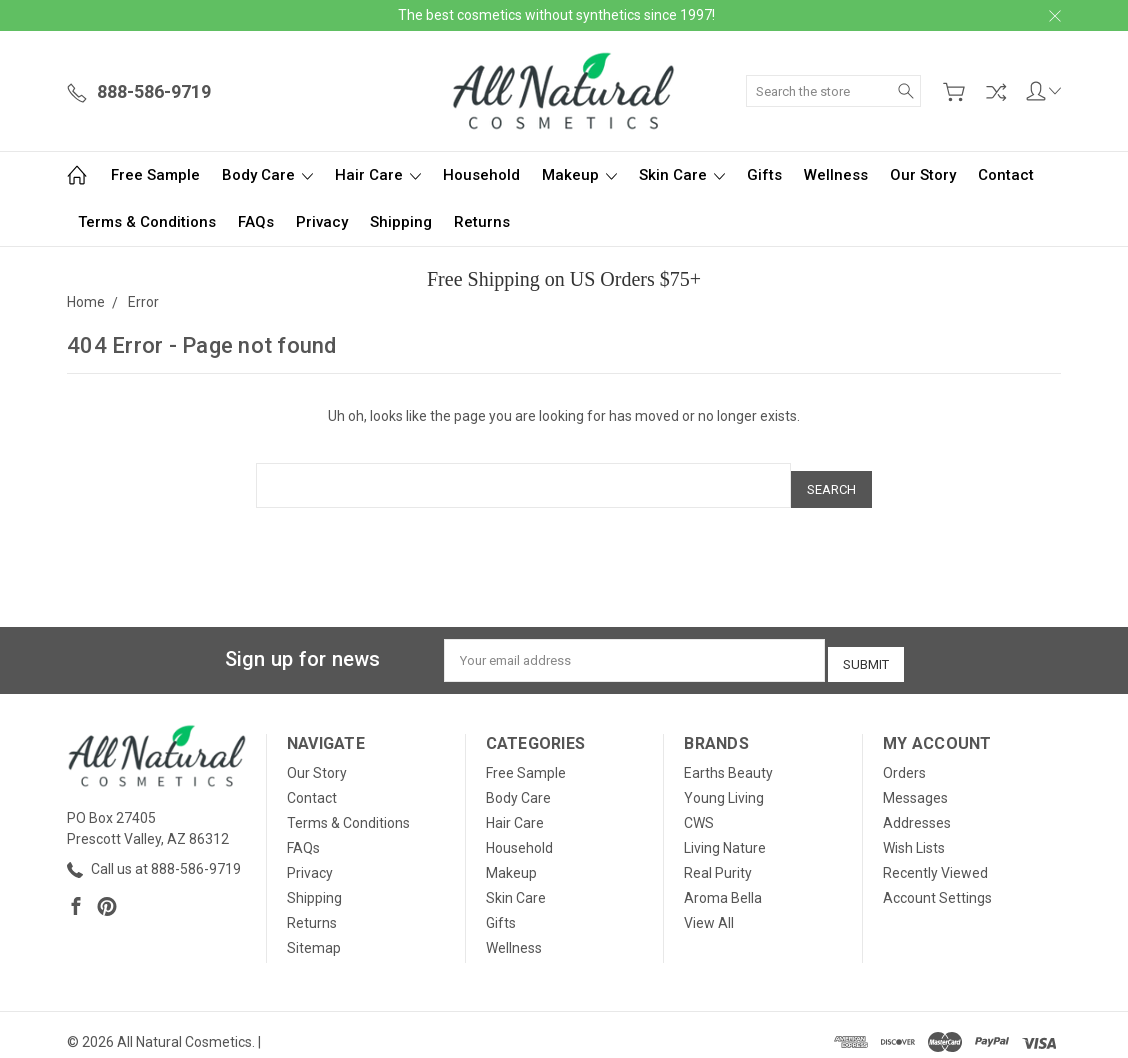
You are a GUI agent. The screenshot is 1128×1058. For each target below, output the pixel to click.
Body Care (267, 175)
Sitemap (314, 934)
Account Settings (937, 884)
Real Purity (718, 859)
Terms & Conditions (147, 222)
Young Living (724, 784)
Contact (1006, 175)
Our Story (923, 175)
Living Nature (725, 834)
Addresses (917, 809)
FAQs (256, 222)
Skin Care (682, 175)
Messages (915, 784)
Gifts (764, 175)
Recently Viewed (935, 859)
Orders (904, 759)
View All (709, 909)
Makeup (579, 175)
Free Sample (155, 175)
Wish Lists (914, 834)
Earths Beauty (728, 759)
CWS (699, 809)
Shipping (401, 222)
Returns (482, 222)
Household (481, 175)
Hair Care (378, 175)
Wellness (836, 175)
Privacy (322, 222)
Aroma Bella (723, 884)
